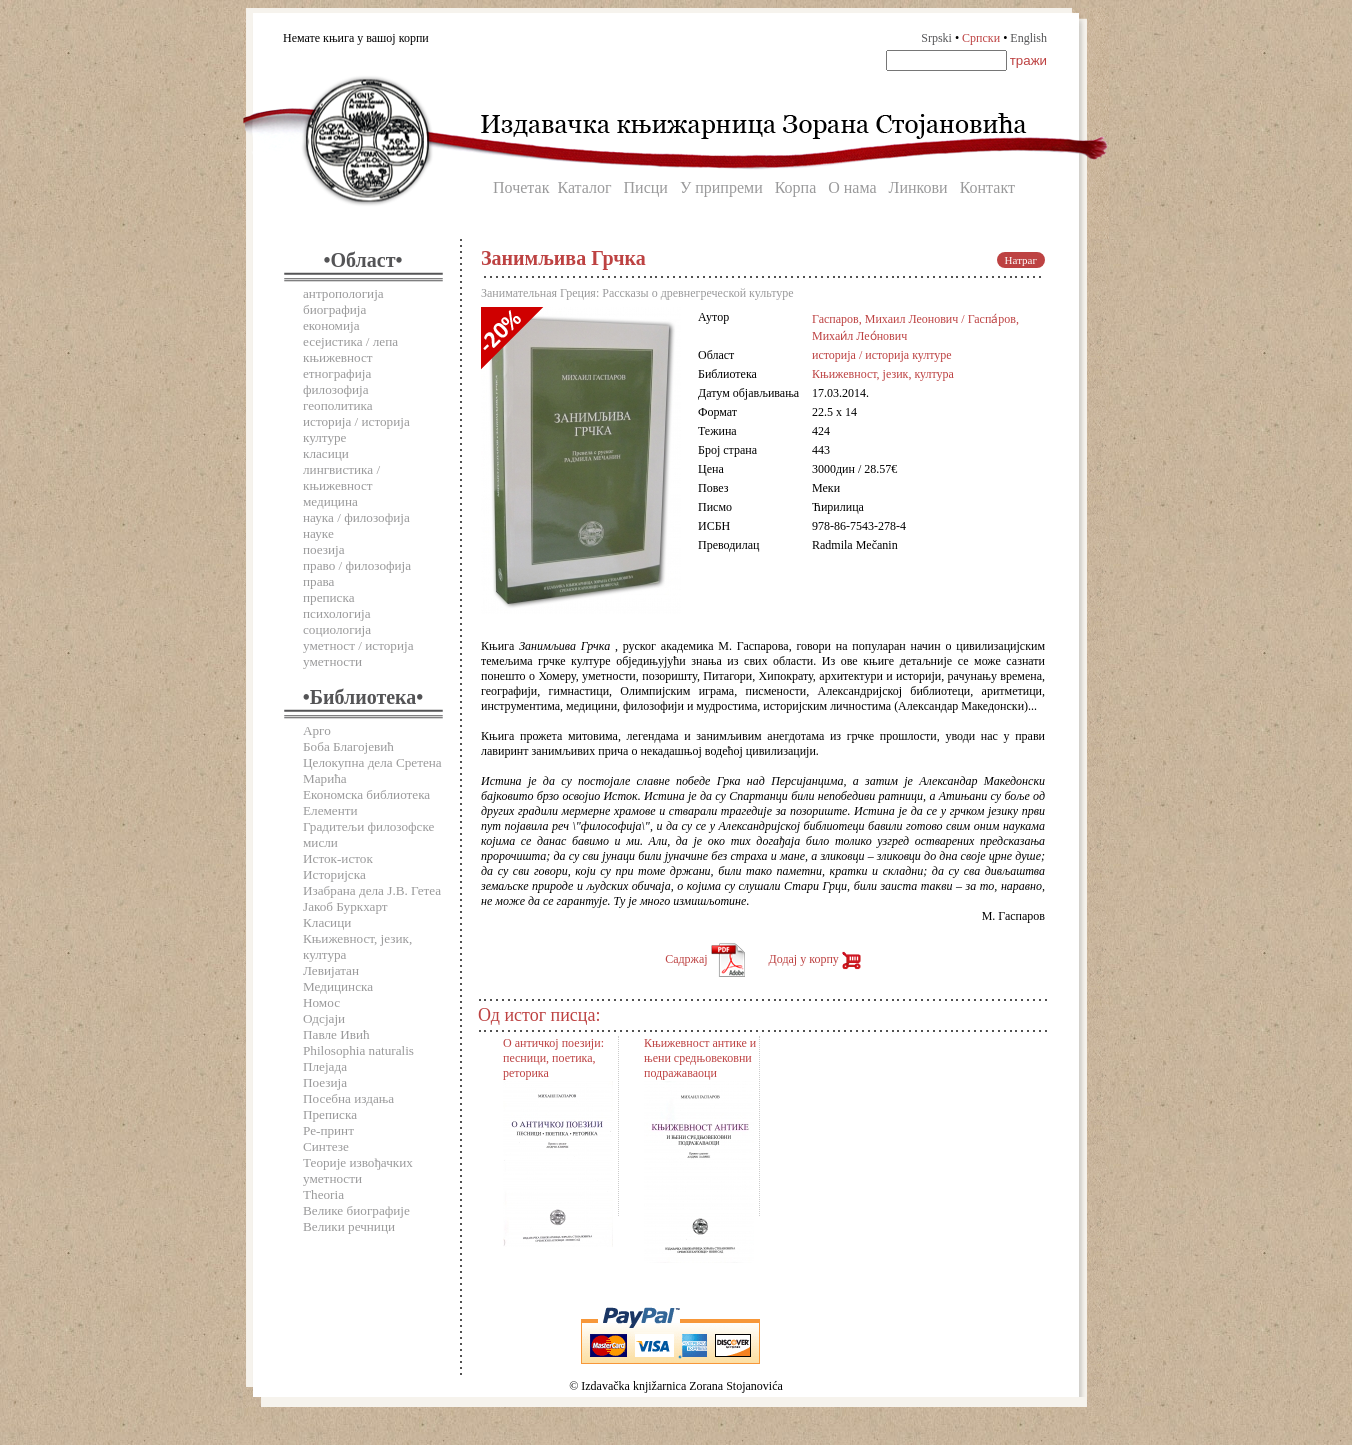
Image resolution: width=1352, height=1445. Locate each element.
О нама (852, 187)
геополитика (338, 405)
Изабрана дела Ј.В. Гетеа (372, 890)
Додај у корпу (815, 959)
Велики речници (349, 1226)
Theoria (323, 1194)
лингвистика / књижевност (341, 477)
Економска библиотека (366, 794)
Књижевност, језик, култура (883, 374)
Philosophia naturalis (358, 1050)
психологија (337, 613)
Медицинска (338, 986)
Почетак (521, 187)
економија (331, 325)
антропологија (343, 293)
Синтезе (326, 1146)
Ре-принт (328, 1130)
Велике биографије (356, 1210)
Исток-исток (338, 858)
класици (326, 453)
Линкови (918, 187)
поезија (324, 549)
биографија (334, 309)
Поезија (325, 1082)
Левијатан (331, 970)
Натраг (1021, 260)
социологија (337, 629)
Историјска (334, 874)
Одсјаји (324, 1018)
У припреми (721, 187)
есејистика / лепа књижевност (350, 349)
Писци (646, 187)
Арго (317, 730)
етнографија (337, 373)
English (1028, 38)
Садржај (704, 959)
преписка (329, 597)
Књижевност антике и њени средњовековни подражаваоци (700, 1058)
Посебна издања (348, 1098)
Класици (327, 922)
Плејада (325, 1066)
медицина (330, 501)
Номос (321, 1002)
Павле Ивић (336, 1034)
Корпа (796, 187)
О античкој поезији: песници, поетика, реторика (553, 1058)
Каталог (584, 187)
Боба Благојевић (348, 746)
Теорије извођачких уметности (358, 1170)
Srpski (936, 38)
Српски (981, 38)
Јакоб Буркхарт (345, 906)
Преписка (330, 1114)
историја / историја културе (882, 355)
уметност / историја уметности (358, 653)
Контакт (987, 187)
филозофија (336, 389)
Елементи (330, 810)
